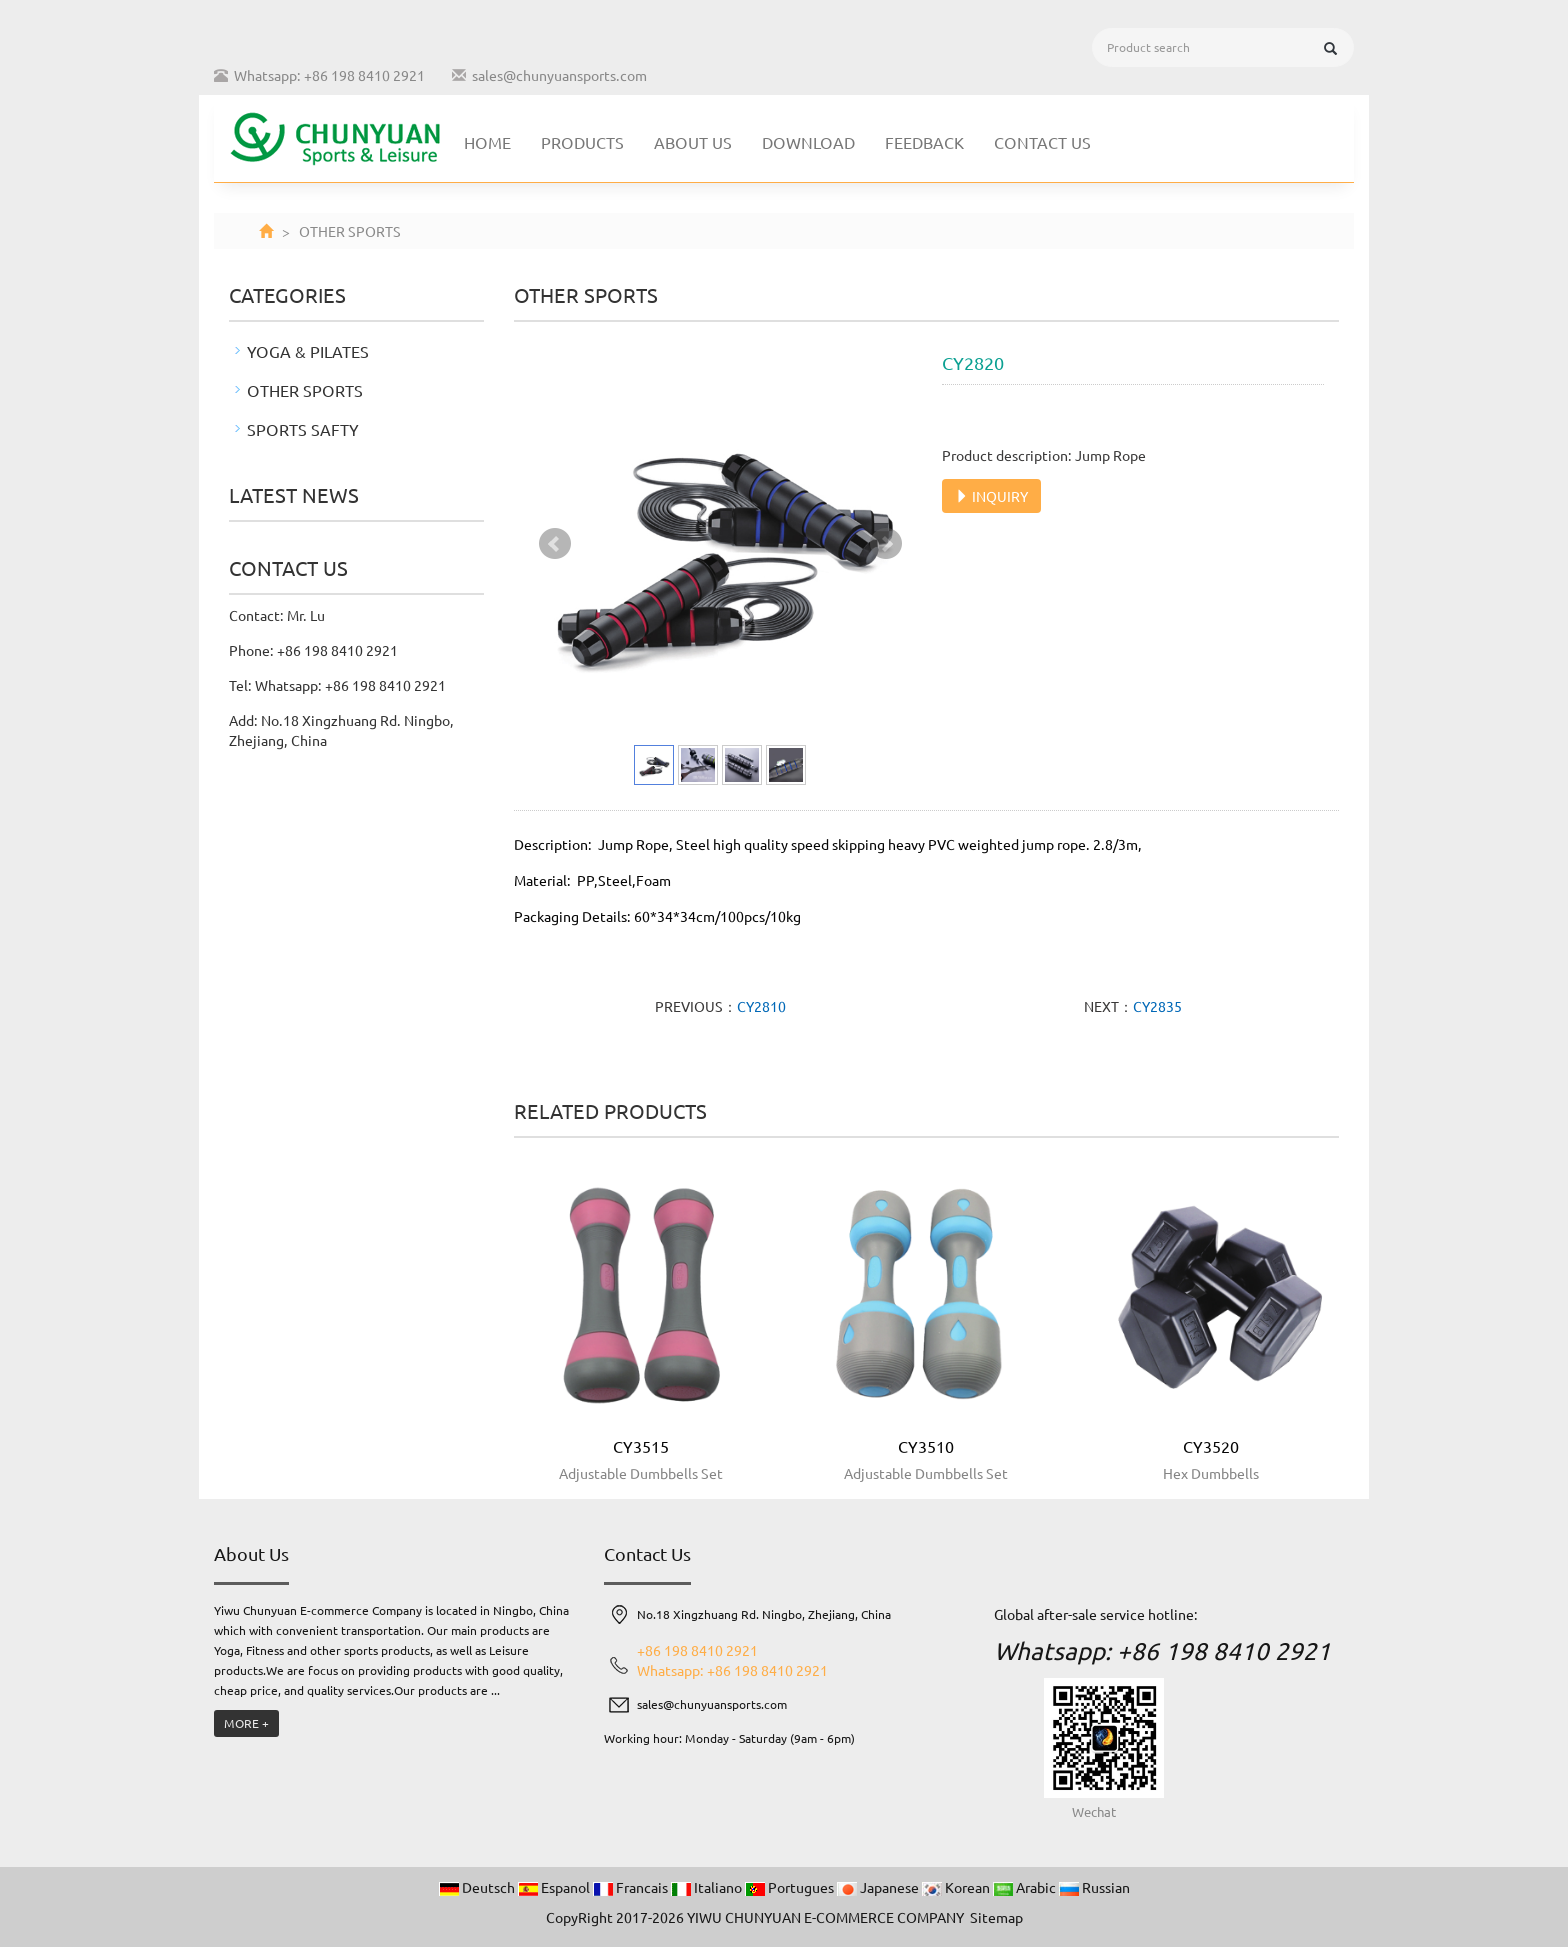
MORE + (246, 1723)
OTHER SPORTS (305, 390)
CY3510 (926, 1446)
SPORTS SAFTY (303, 429)
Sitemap (996, 1917)
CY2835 (1157, 1006)
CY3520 (1211, 1446)
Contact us (1042, 142)
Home (487, 142)
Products (582, 142)
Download (808, 142)
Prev (555, 544)
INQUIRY (991, 496)
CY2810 (761, 1006)
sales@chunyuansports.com (559, 75)
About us (693, 142)
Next (886, 544)
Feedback (924, 142)
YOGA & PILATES (308, 351)
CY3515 (641, 1446)
